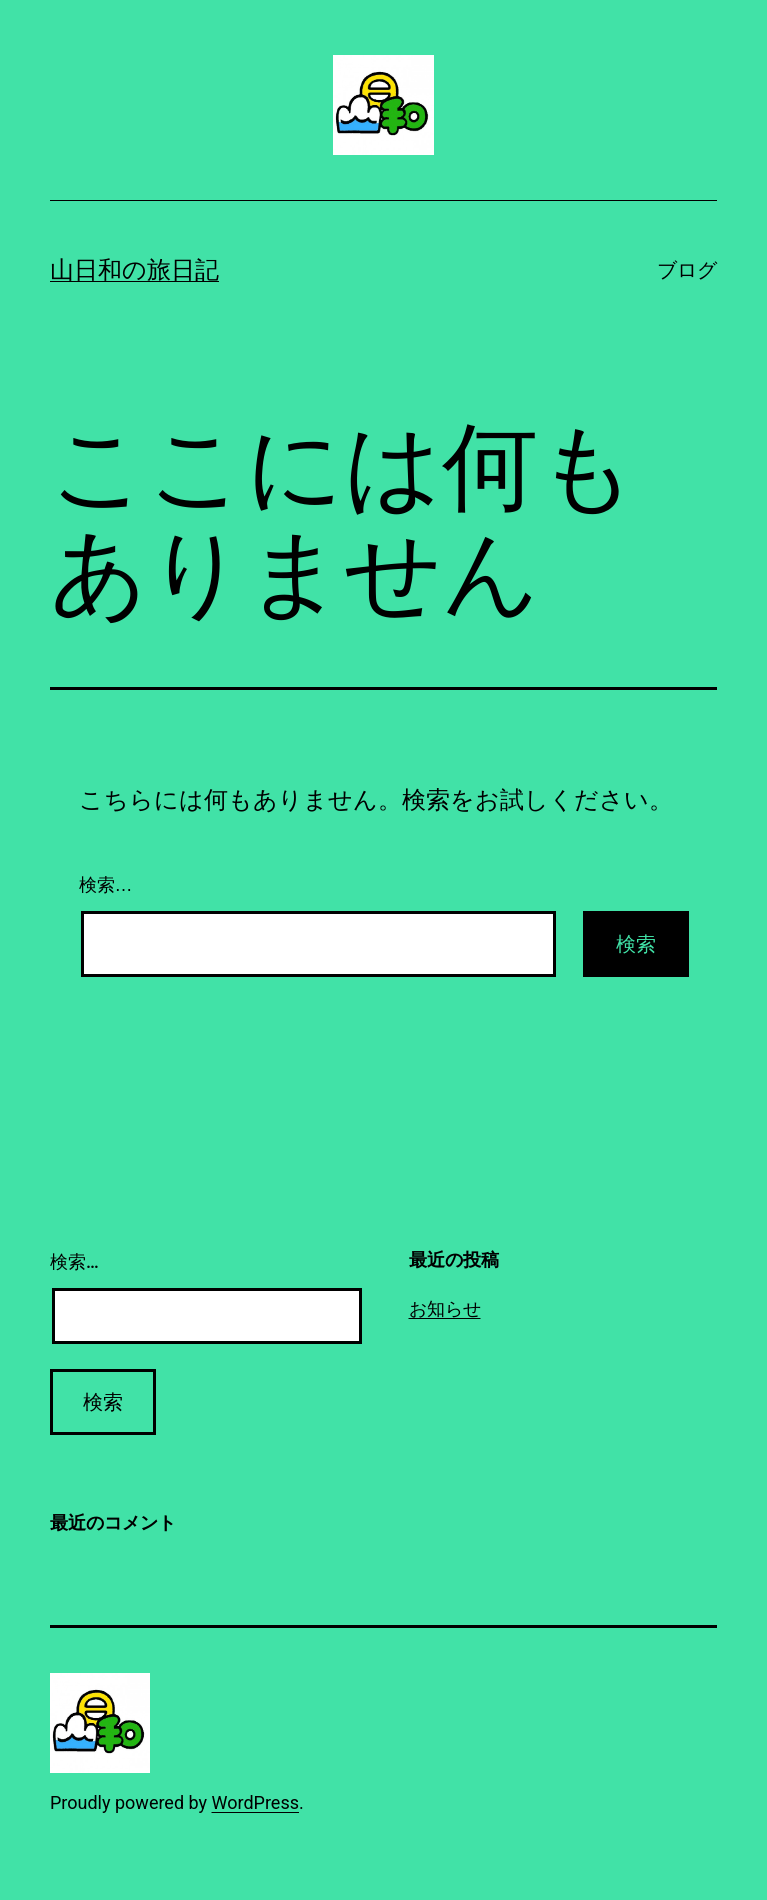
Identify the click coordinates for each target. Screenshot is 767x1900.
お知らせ (445, 1308)
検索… (106, 885)
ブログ (687, 270)
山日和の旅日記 (134, 270)
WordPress (255, 1802)
